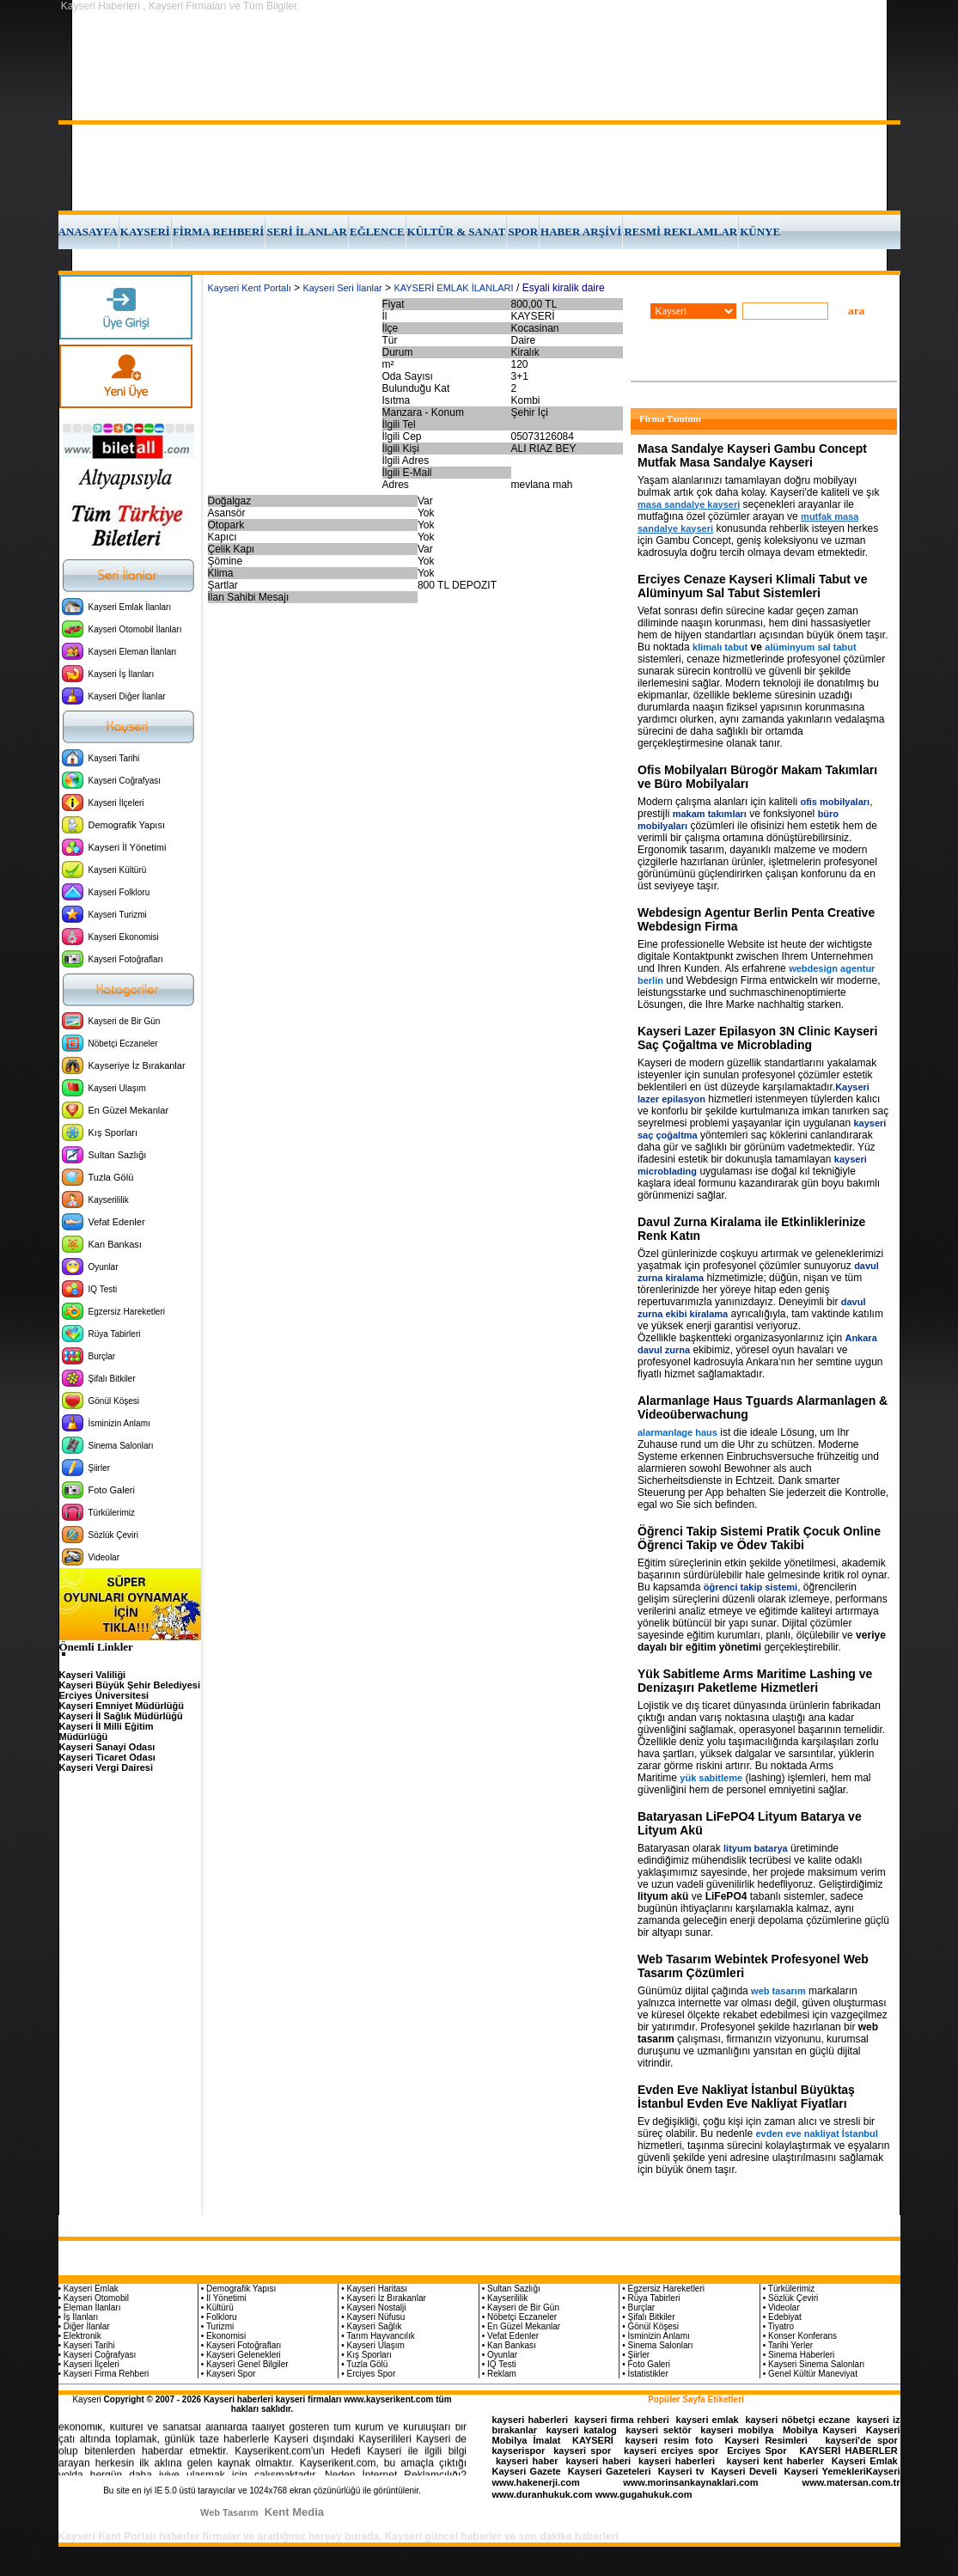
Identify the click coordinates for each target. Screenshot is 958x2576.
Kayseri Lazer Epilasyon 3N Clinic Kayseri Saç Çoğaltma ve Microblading (757, 1038)
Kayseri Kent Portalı (249, 288)
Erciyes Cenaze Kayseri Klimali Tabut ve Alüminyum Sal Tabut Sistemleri (752, 586)
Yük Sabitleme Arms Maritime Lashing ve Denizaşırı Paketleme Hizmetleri (755, 1680)
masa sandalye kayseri (689, 504)
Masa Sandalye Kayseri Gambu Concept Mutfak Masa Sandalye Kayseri (752, 455)
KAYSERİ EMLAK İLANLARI (453, 288)
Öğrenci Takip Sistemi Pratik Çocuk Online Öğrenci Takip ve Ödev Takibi (759, 1538)
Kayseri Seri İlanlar (341, 288)
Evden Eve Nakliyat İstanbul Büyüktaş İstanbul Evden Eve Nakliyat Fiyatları (746, 2096)
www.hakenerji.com (536, 2482)
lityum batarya (755, 1848)
